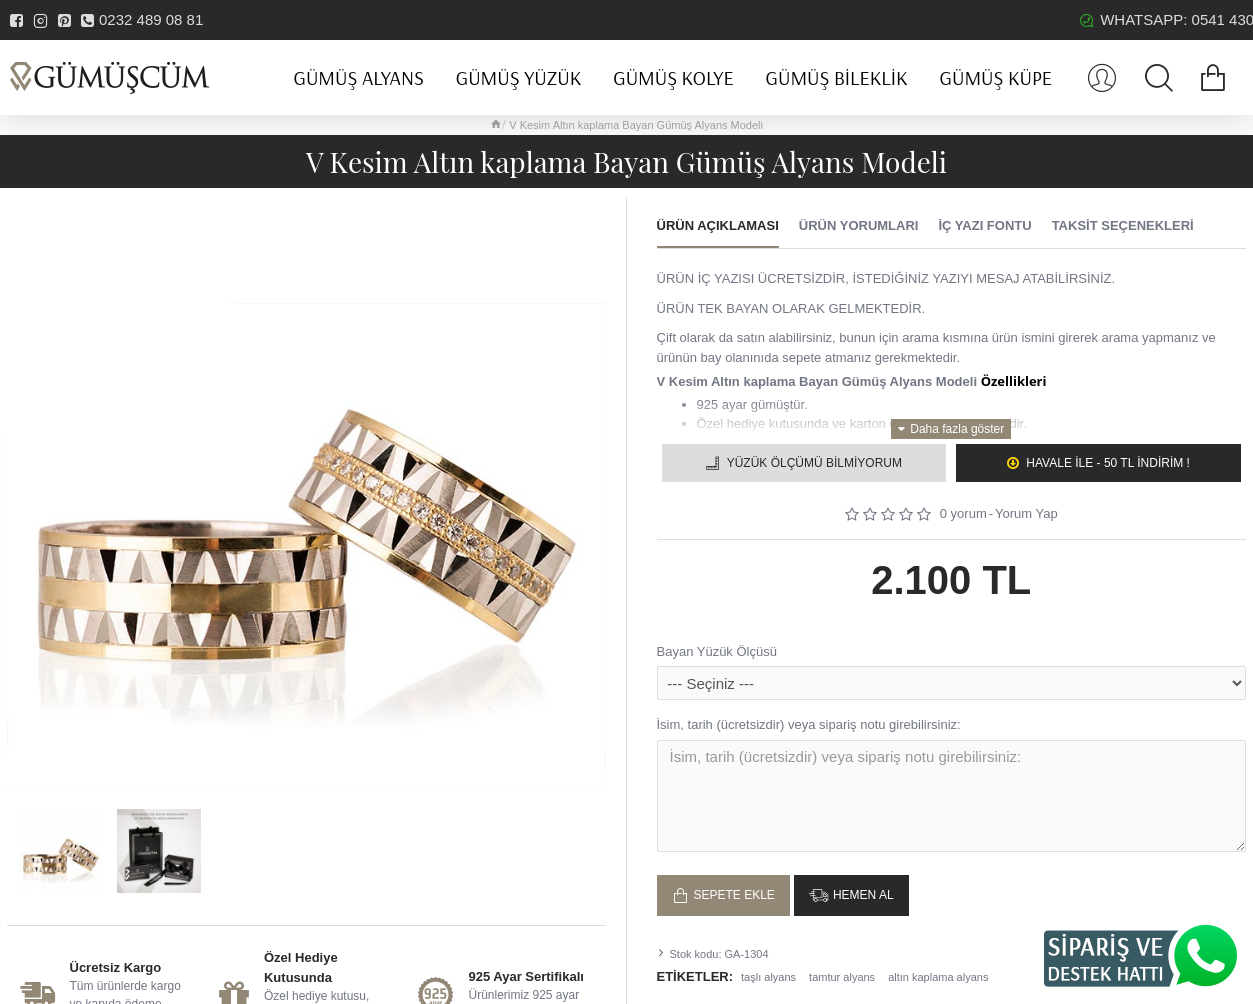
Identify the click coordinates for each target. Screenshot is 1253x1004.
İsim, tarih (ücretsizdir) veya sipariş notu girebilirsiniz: (809, 724)
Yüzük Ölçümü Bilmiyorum (814, 463)
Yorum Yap (1026, 513)
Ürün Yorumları (859, 225)
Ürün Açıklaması (718, 225)
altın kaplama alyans (938, 970)
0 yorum (963, 513)
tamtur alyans (842, 970)
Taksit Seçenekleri (1123, 225)
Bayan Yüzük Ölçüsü (717, 651)
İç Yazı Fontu (984, 225)
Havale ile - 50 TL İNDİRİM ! (1108, 463)
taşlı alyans (768, 970)
